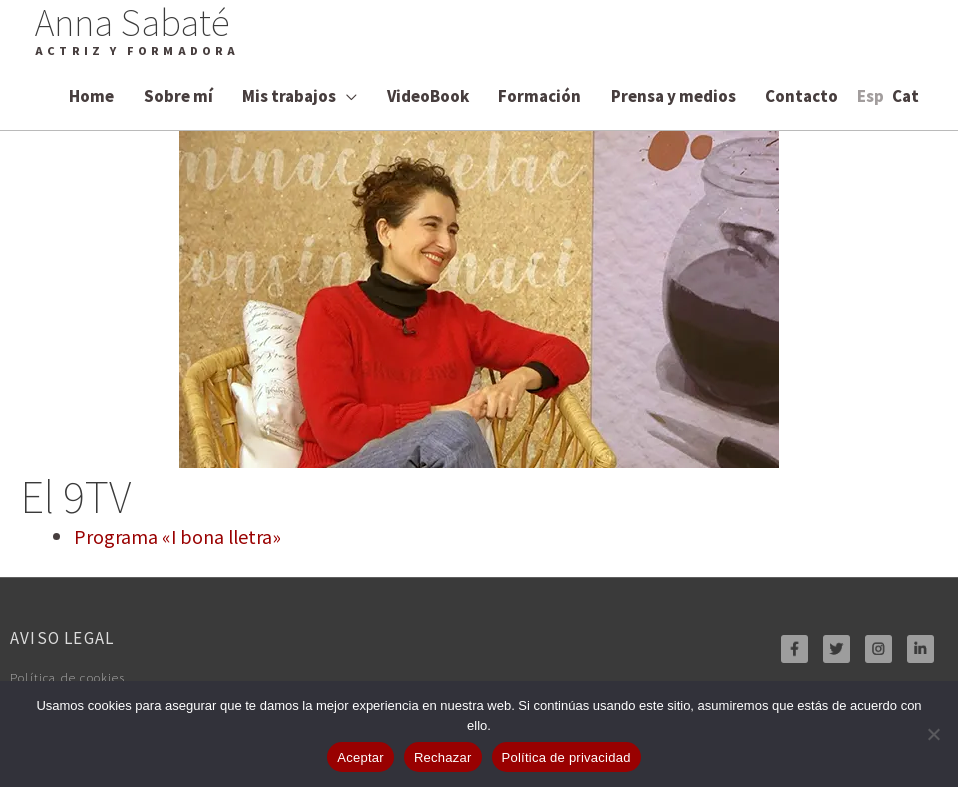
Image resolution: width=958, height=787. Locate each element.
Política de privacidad (566, 757)
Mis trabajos (289, 95)
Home (91, 95)
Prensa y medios (673, 95)
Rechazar (443, 757)
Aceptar (360, 757)
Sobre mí (178, 95)
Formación (539, 95)
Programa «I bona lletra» (177, 536)
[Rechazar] (933, 734)
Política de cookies (78, 676)
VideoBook (428, 95)
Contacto (801, 95)
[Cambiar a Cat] (905, 95)
